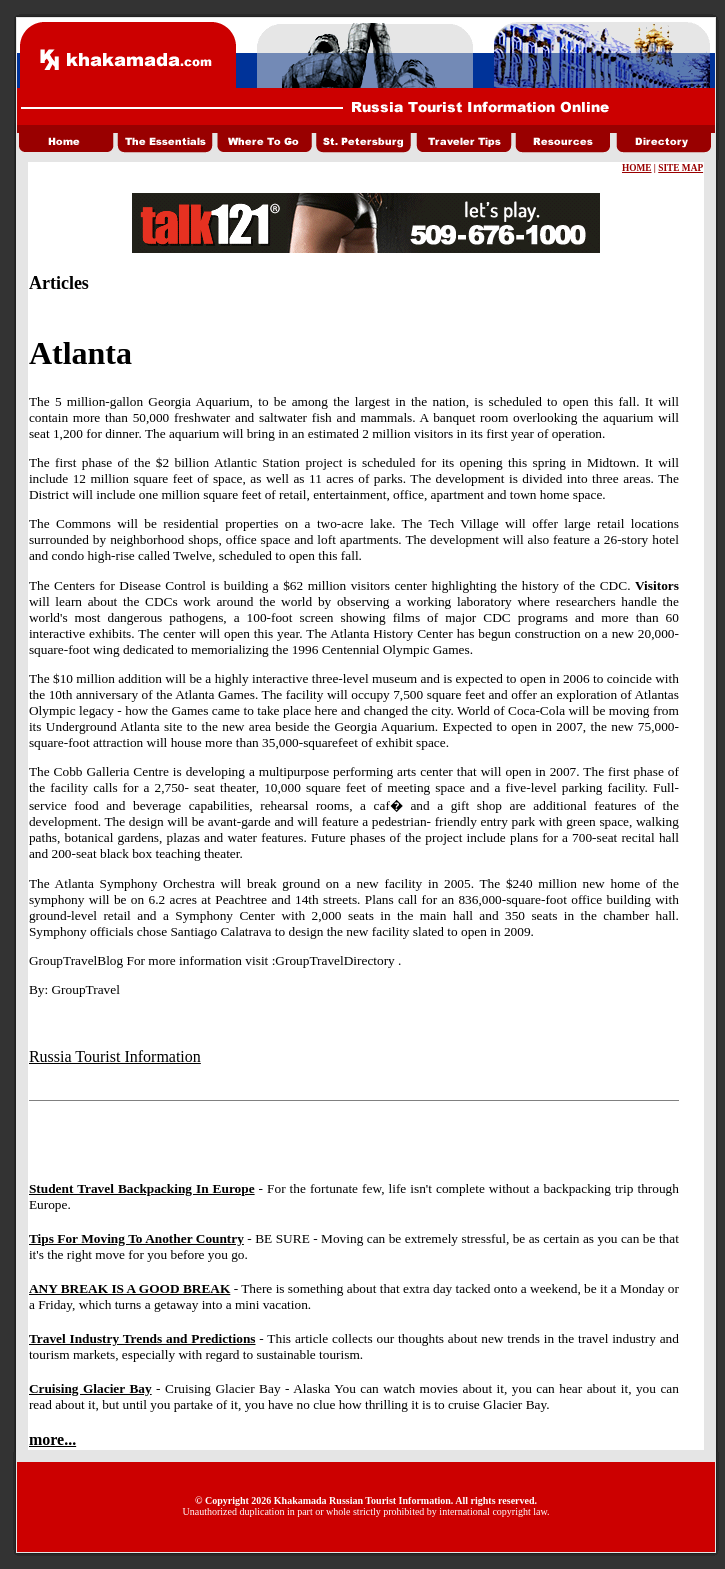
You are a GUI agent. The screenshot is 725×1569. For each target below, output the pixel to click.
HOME (637, 168)
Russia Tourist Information (115, 1056)
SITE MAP (680, 168)
